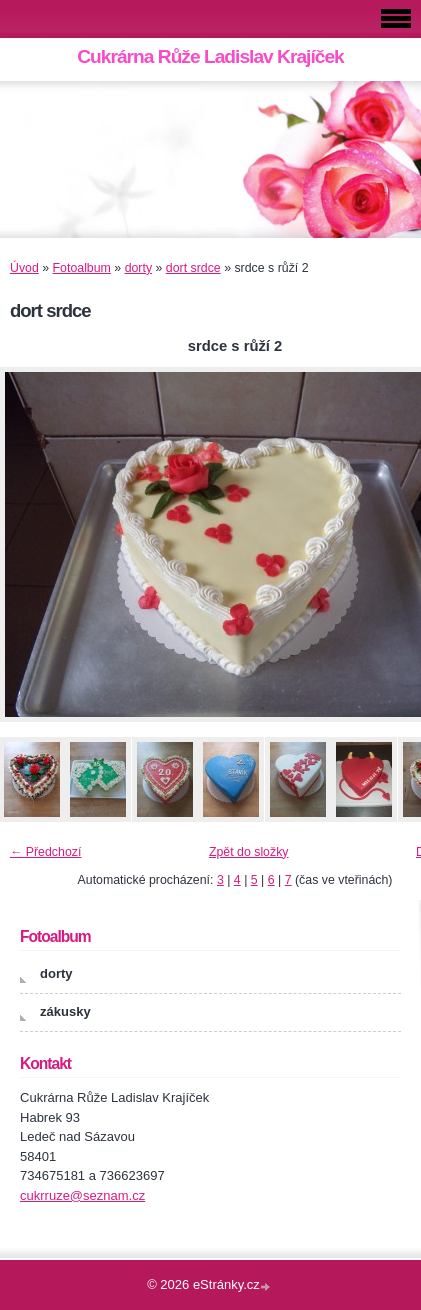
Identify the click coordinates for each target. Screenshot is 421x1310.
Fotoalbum (82, 268)
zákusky (65, 1011)
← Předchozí (45, 852)
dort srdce (193, 268)
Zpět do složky (249, 852)
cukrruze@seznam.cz (82, 1195)
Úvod (24, 268)
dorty (138, 268)
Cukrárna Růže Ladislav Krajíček (210, 56)
